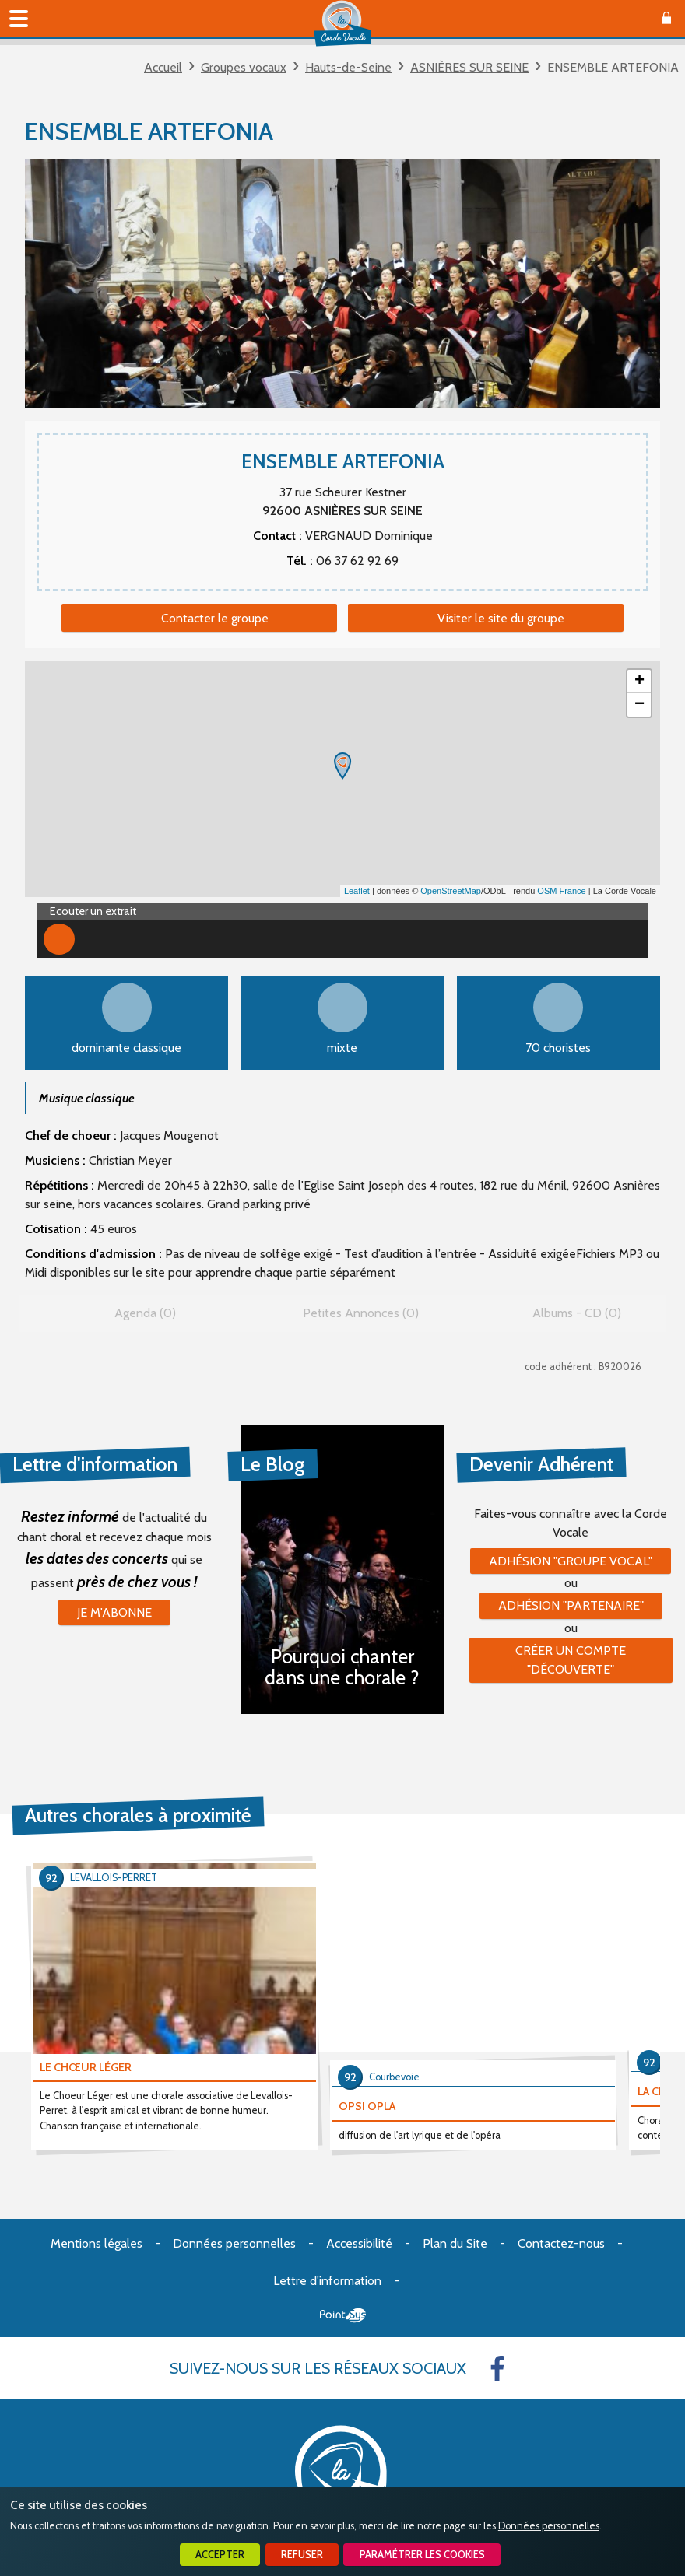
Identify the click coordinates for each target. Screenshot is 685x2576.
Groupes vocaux (243, 67)
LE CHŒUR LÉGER (86, 2067)
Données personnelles (548, 2526)
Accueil (163, 67)
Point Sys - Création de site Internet (343, 2315)
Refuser (302, 2554)
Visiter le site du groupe (500, 618)
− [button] (639, 705)
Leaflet (357, 890)
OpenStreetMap (450, 890)
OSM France (561, 890)
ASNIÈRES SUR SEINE (469, 67)
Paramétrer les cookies (422, 2554)
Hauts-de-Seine (348, 67)
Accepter (219, 2554)
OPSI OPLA (367, 2106)
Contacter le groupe (215, 618)
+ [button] (639, 681)
